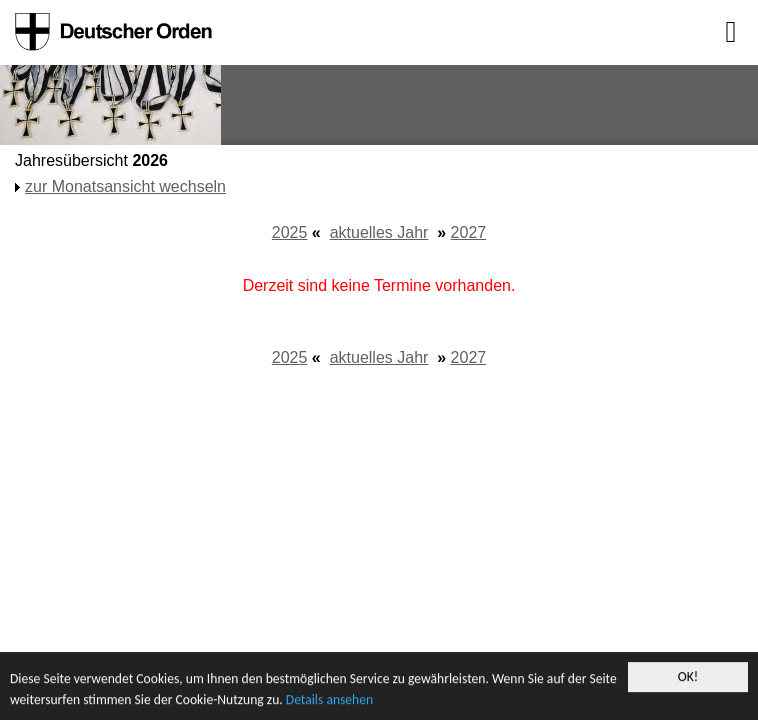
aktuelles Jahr (379, 232)
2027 (469, 232)
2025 (290, 232)
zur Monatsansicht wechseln (125, 186)
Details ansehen (329, 699)
